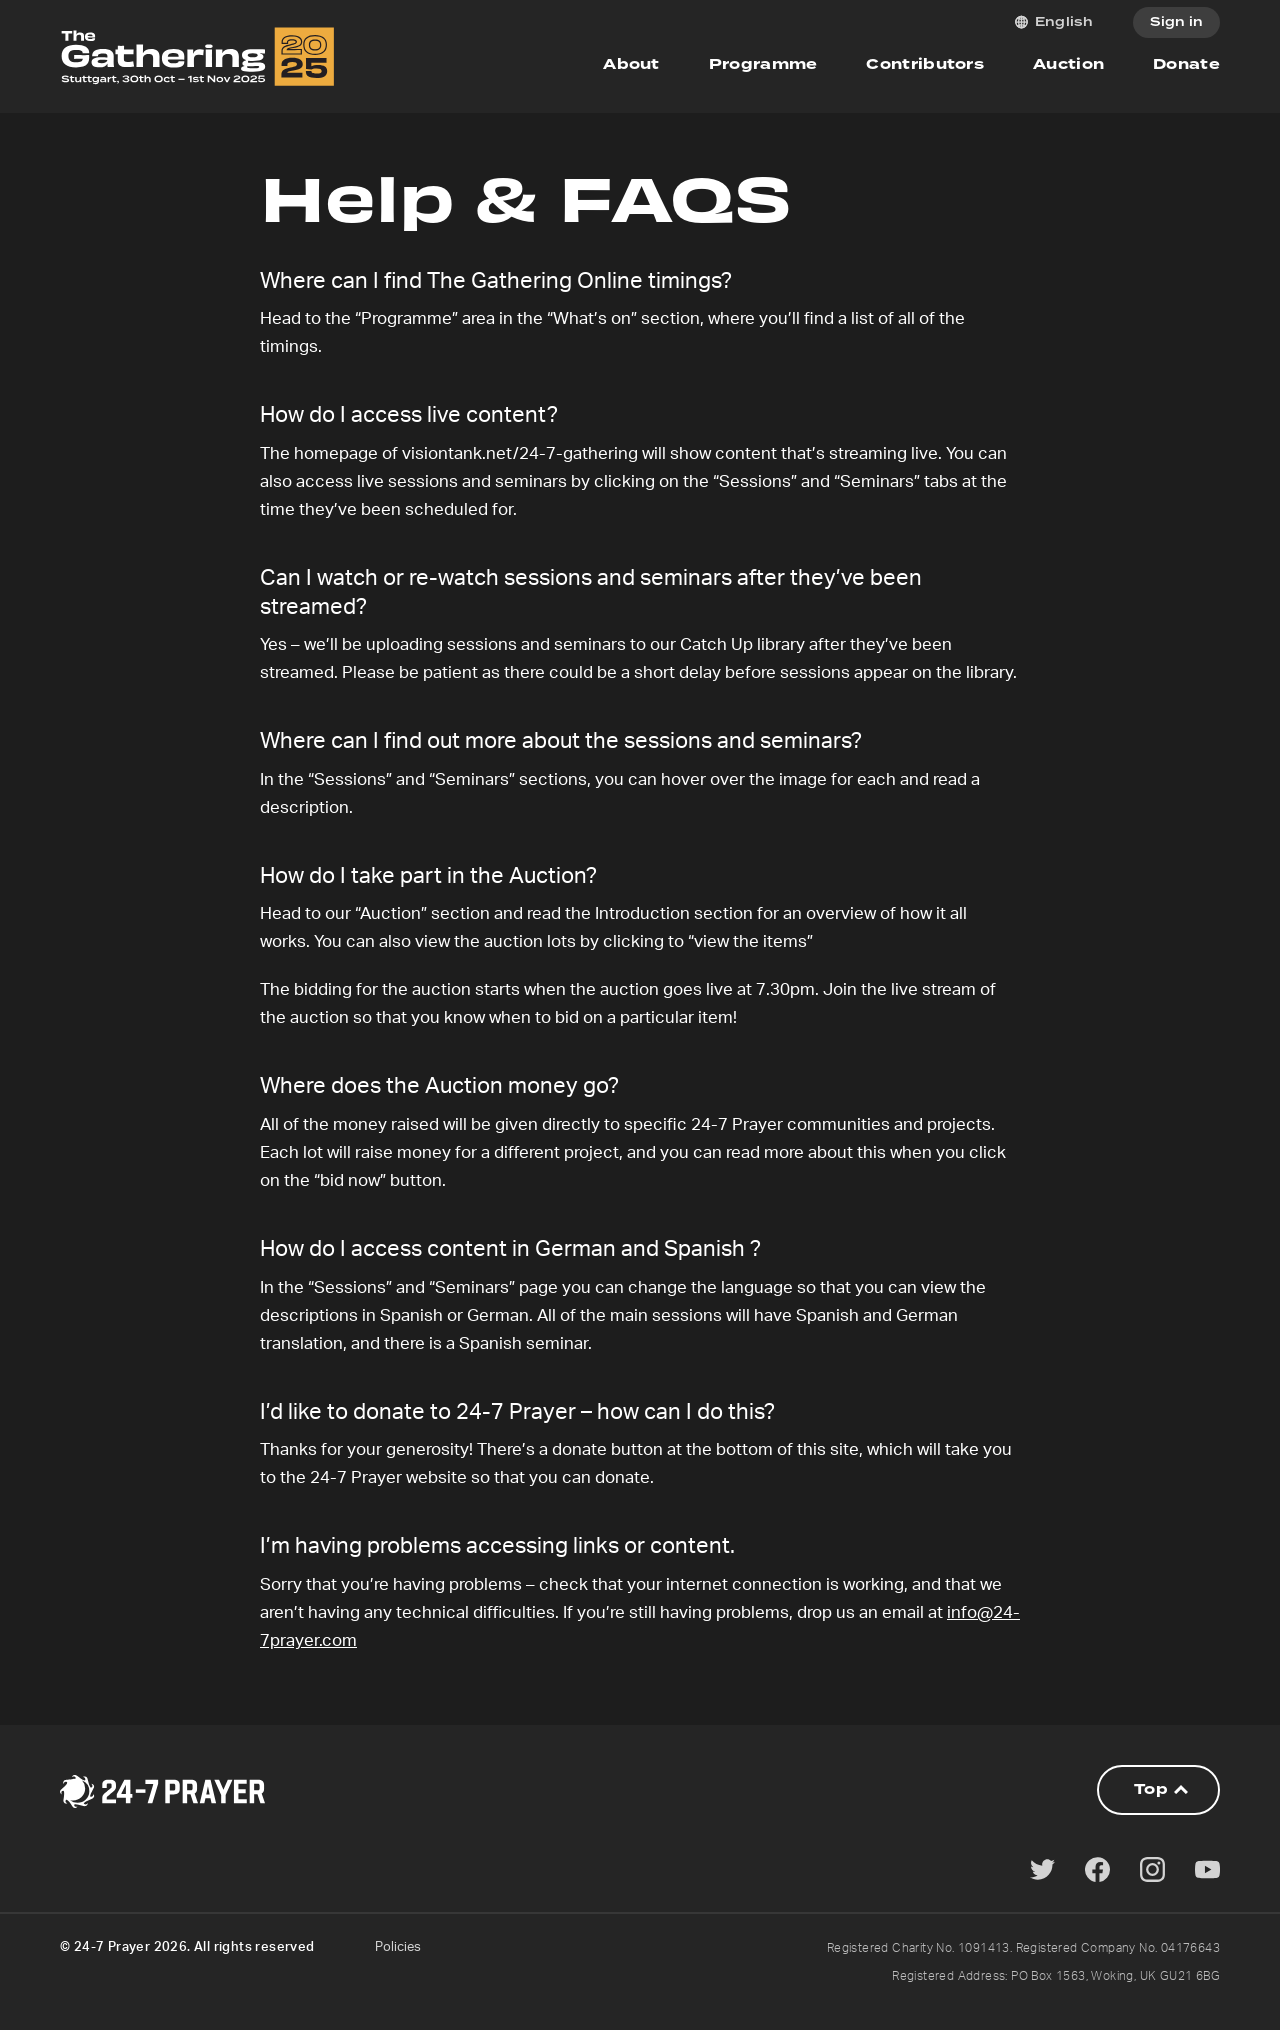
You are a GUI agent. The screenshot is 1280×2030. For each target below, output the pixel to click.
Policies (398, 1947)
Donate (1186, 64)
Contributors (925, 64)
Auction (1068, 64)
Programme (763, 64)
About (631, 64)
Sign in (1176, 22)
